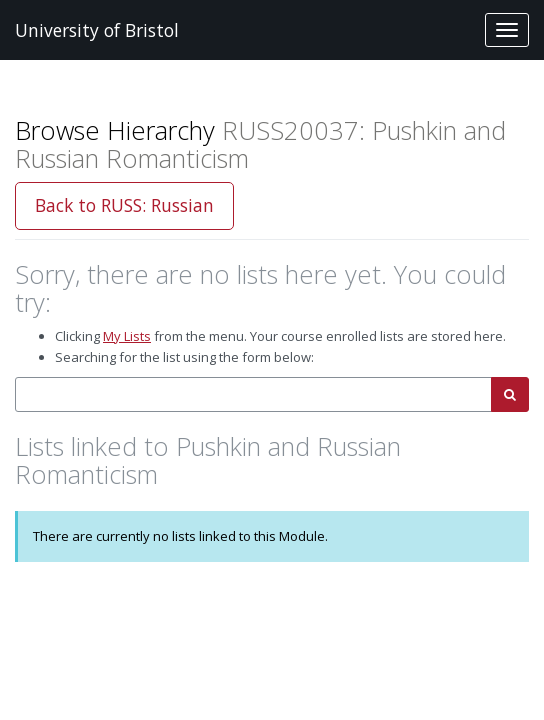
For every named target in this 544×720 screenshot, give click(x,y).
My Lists (127, 336)
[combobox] (253, 394)
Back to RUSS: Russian (124, 205)
